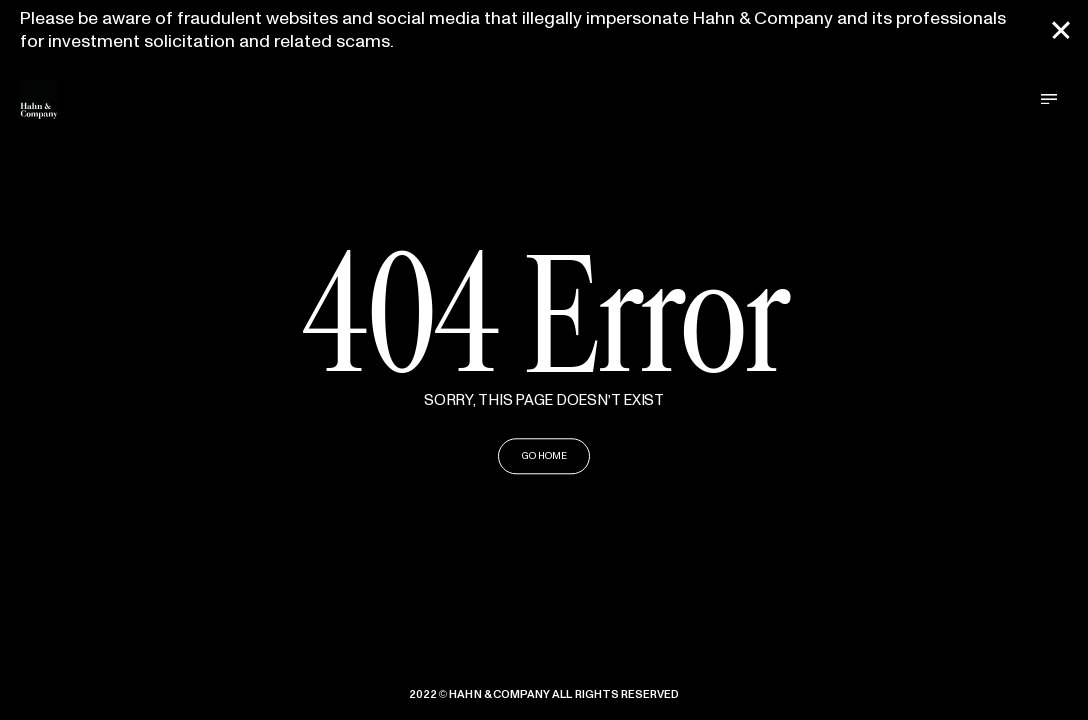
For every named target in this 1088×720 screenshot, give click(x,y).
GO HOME (544, 457)
